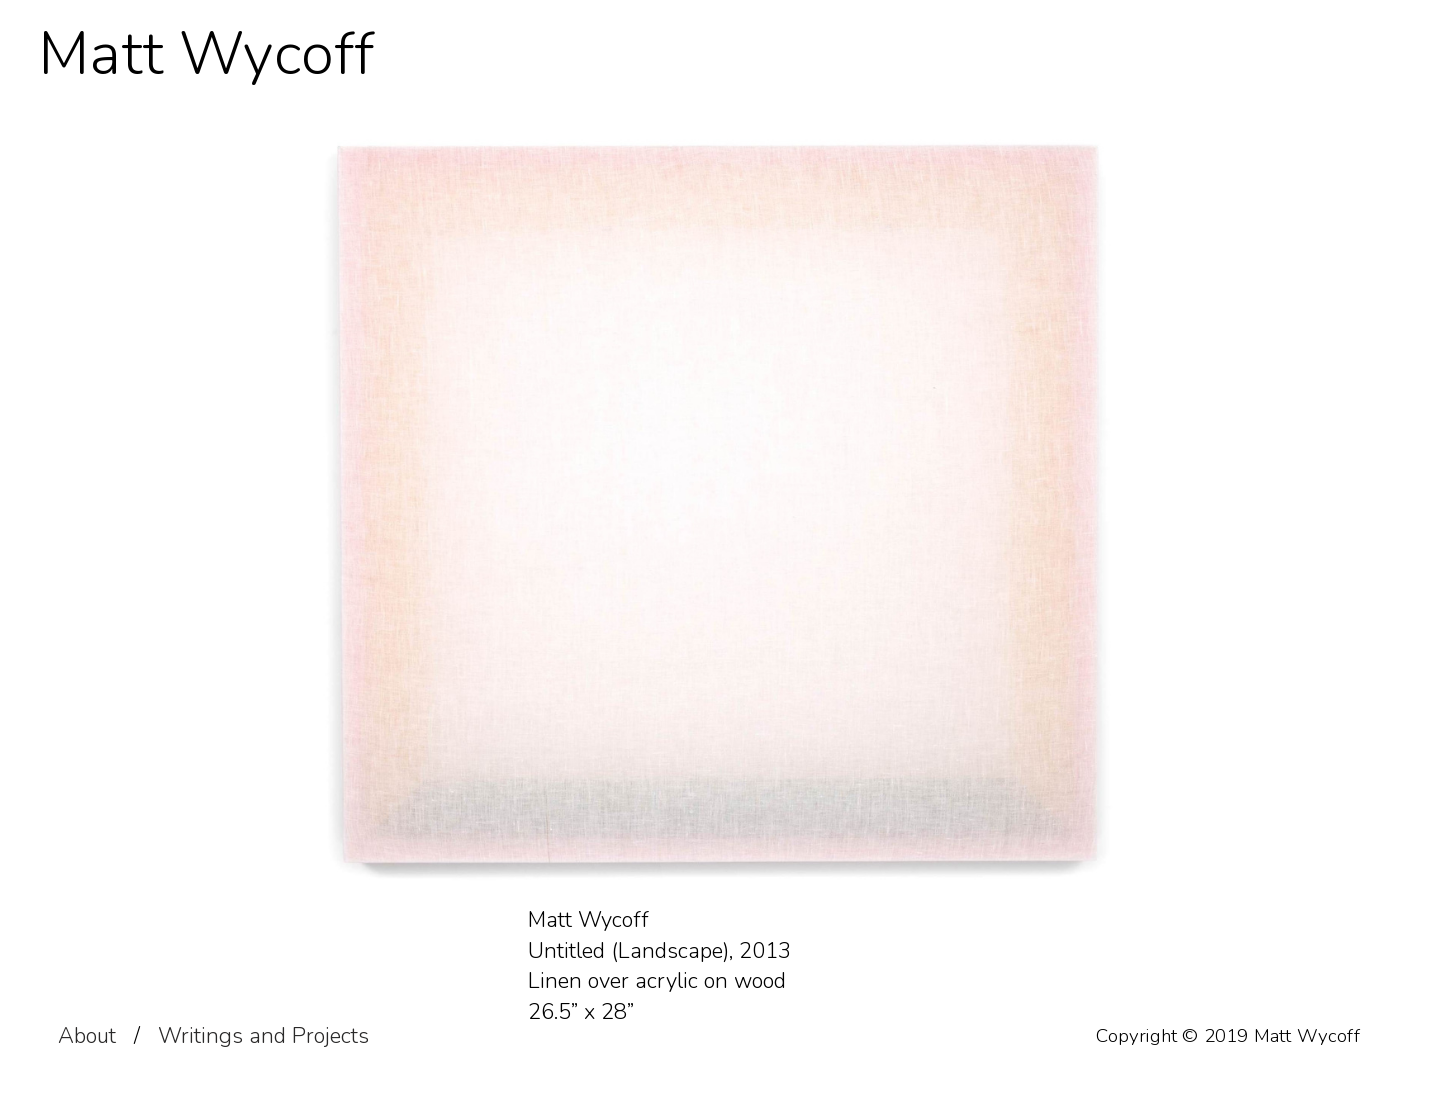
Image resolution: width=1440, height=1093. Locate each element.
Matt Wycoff (206, 54)
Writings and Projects (263, 1036)
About (87, 1036)
